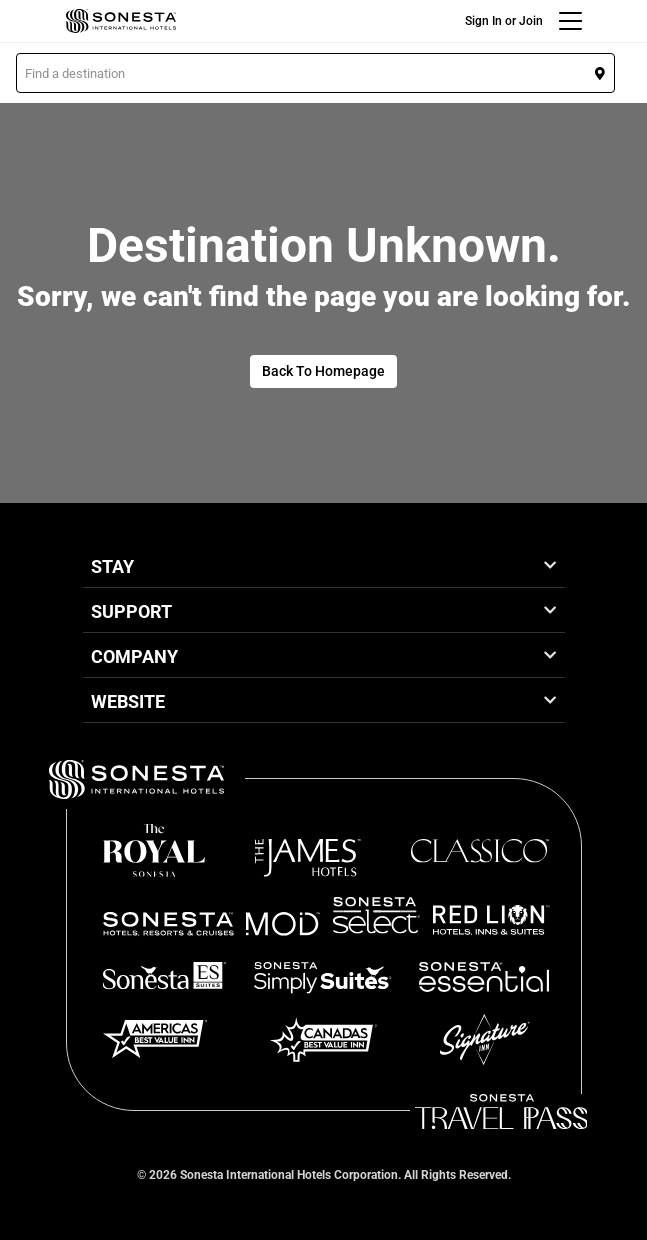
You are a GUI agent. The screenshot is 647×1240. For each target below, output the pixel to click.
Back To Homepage (323, 371)
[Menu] (570, 21)
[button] (315, 73)
